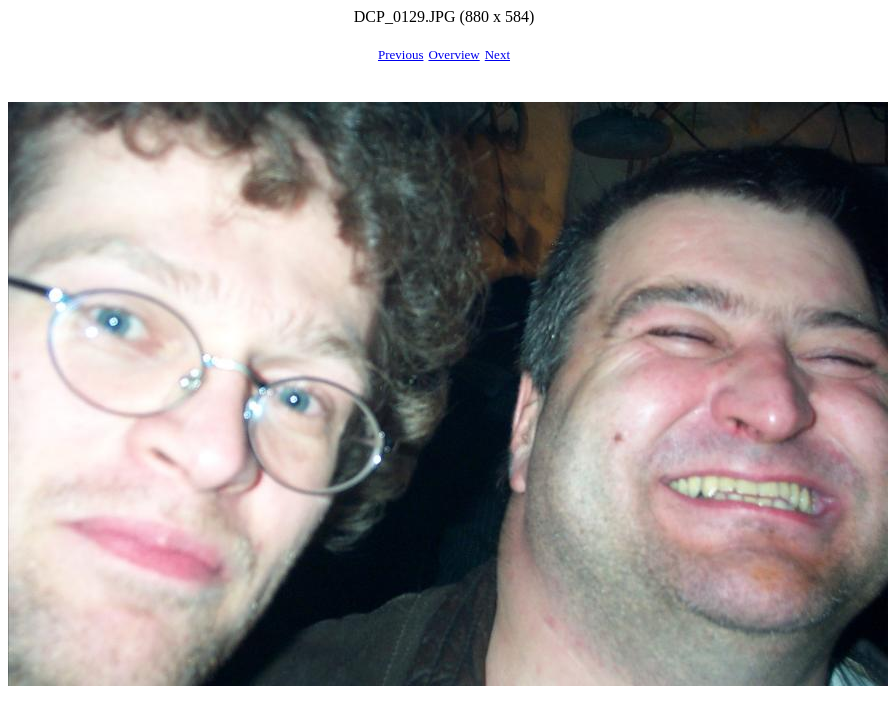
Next (497, 54)
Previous (401, 54)
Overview (453, 54)
